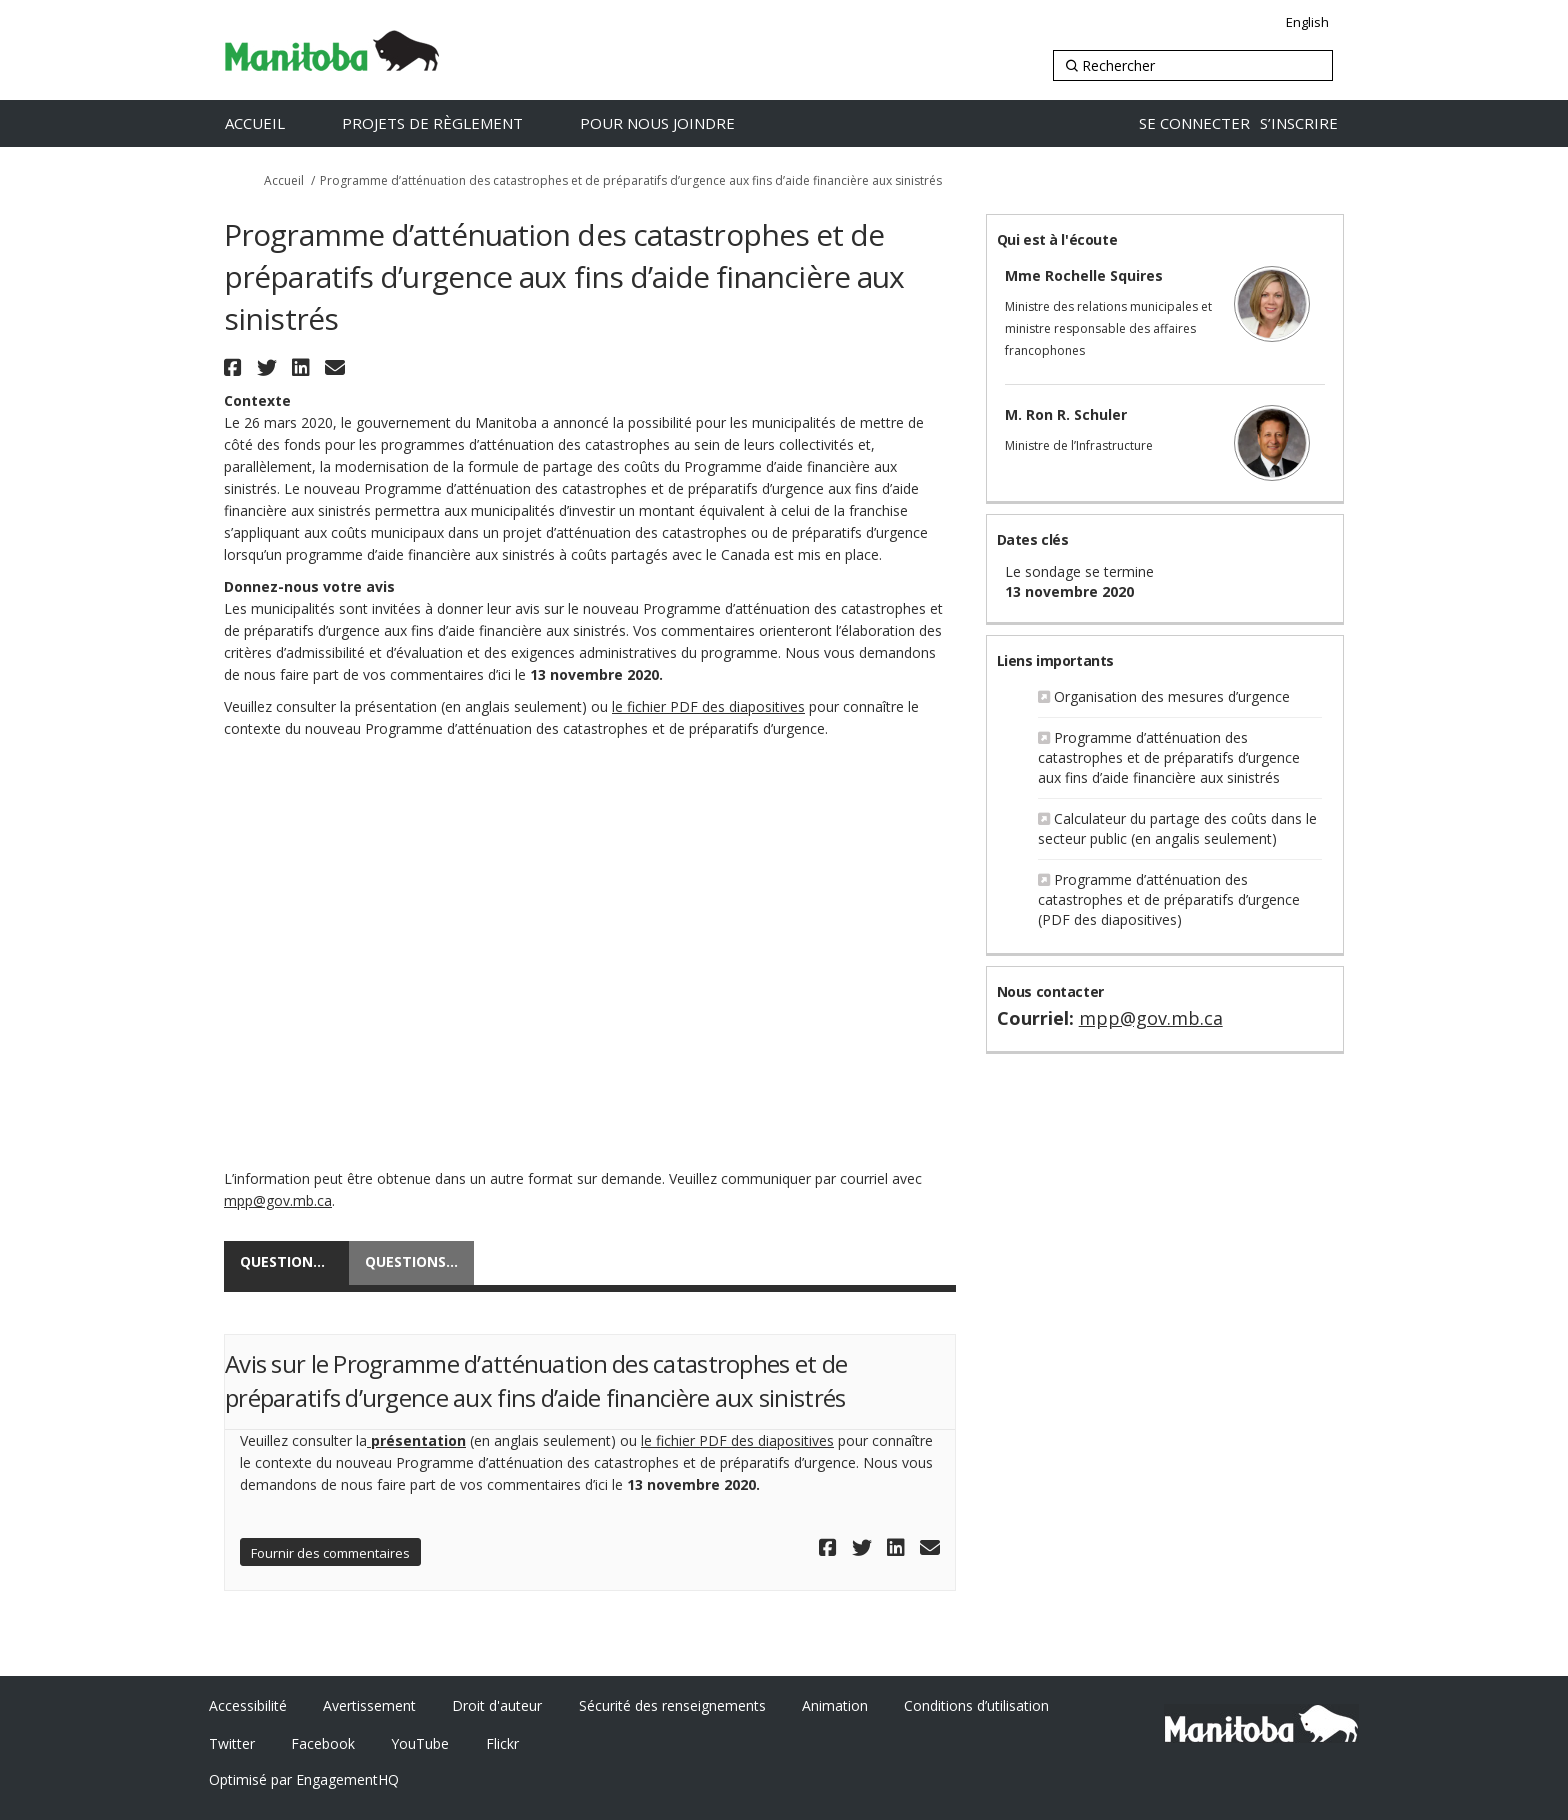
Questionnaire (294, 1261)
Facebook (323, 1743)
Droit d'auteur (497, 1705)
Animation (835, 1705)
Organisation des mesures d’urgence (1172, 696)
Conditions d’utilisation (976, 1705)
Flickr (502, 1743)
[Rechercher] (1193, 65)
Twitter (232, 1743)
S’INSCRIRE (1299, 123)
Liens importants (1055, 660)
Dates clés (1033, 539)
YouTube (420, 1743)
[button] (235, 367)
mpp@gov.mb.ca (278, 1200)
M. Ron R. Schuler (1066, 414)
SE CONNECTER (1194, 123)
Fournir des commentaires (330, 1553)
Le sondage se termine (1079, 571)
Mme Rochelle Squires (1084, 275)
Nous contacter (1050, 991)
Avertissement (369, 1705)
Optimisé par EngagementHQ (304, 1779)
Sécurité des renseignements (672, 1705)
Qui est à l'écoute (1057, 239)
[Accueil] (276, 123)
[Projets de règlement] (453, 123)
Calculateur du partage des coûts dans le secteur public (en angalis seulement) (1177, 828)
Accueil (284, 180)
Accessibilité (248, 1705)
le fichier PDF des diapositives (708, 706)
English (1307, 22)
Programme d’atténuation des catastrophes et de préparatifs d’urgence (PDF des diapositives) (1169, 899)
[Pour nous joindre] (678, 123)
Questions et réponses (419, 1261)
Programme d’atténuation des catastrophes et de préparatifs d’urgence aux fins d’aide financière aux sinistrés (1169, 757)
